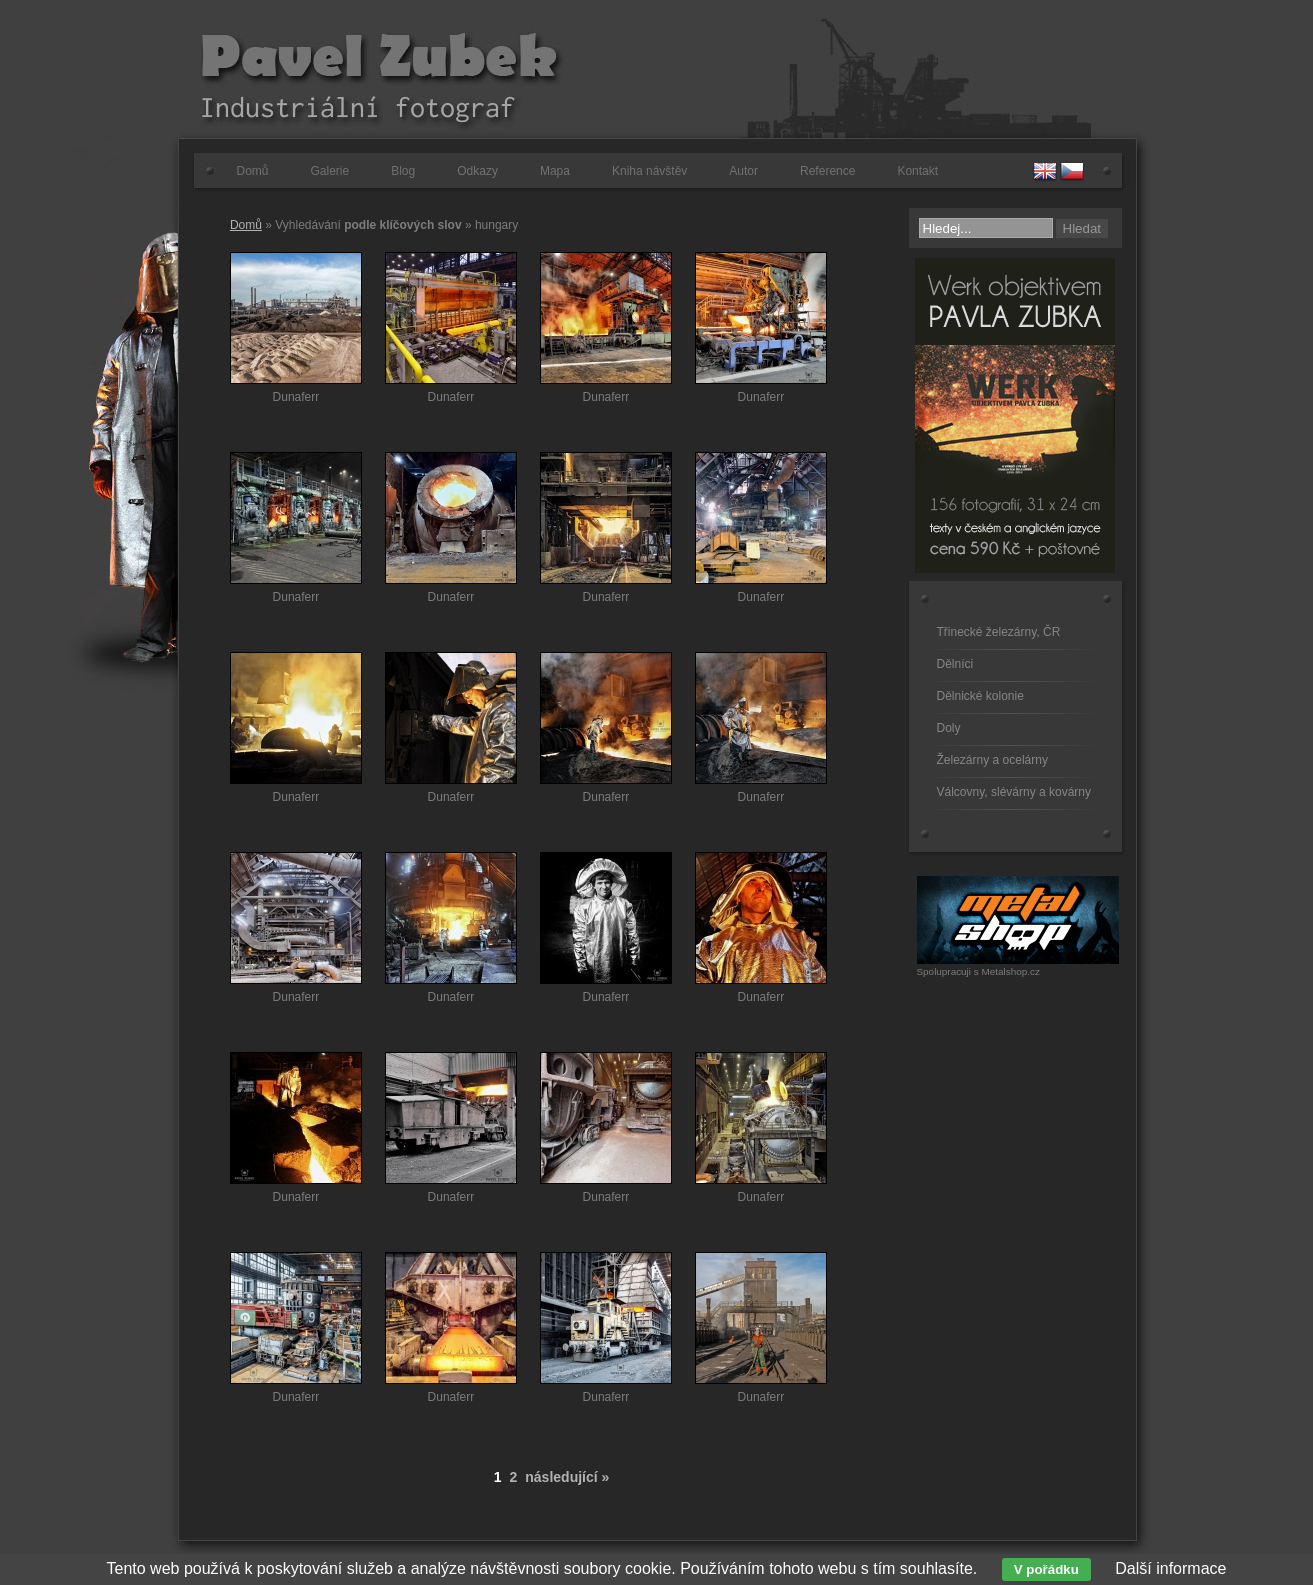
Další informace (1170, 1568)
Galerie (330, 171)
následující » (567, 1477)
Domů (253, 171)
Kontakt (917, 171)
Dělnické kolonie (980, 696)
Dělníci (955, 664)
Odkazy (477, 171)
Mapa (555, 171)
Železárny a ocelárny (992, 760)
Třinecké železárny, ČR (999, 632)
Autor (743, 171)
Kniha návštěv (649, 171)
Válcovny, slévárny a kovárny (1014, 792)
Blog (403, 171)
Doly (949, 728)
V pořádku (1046, 1569)
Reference (827, 171)
